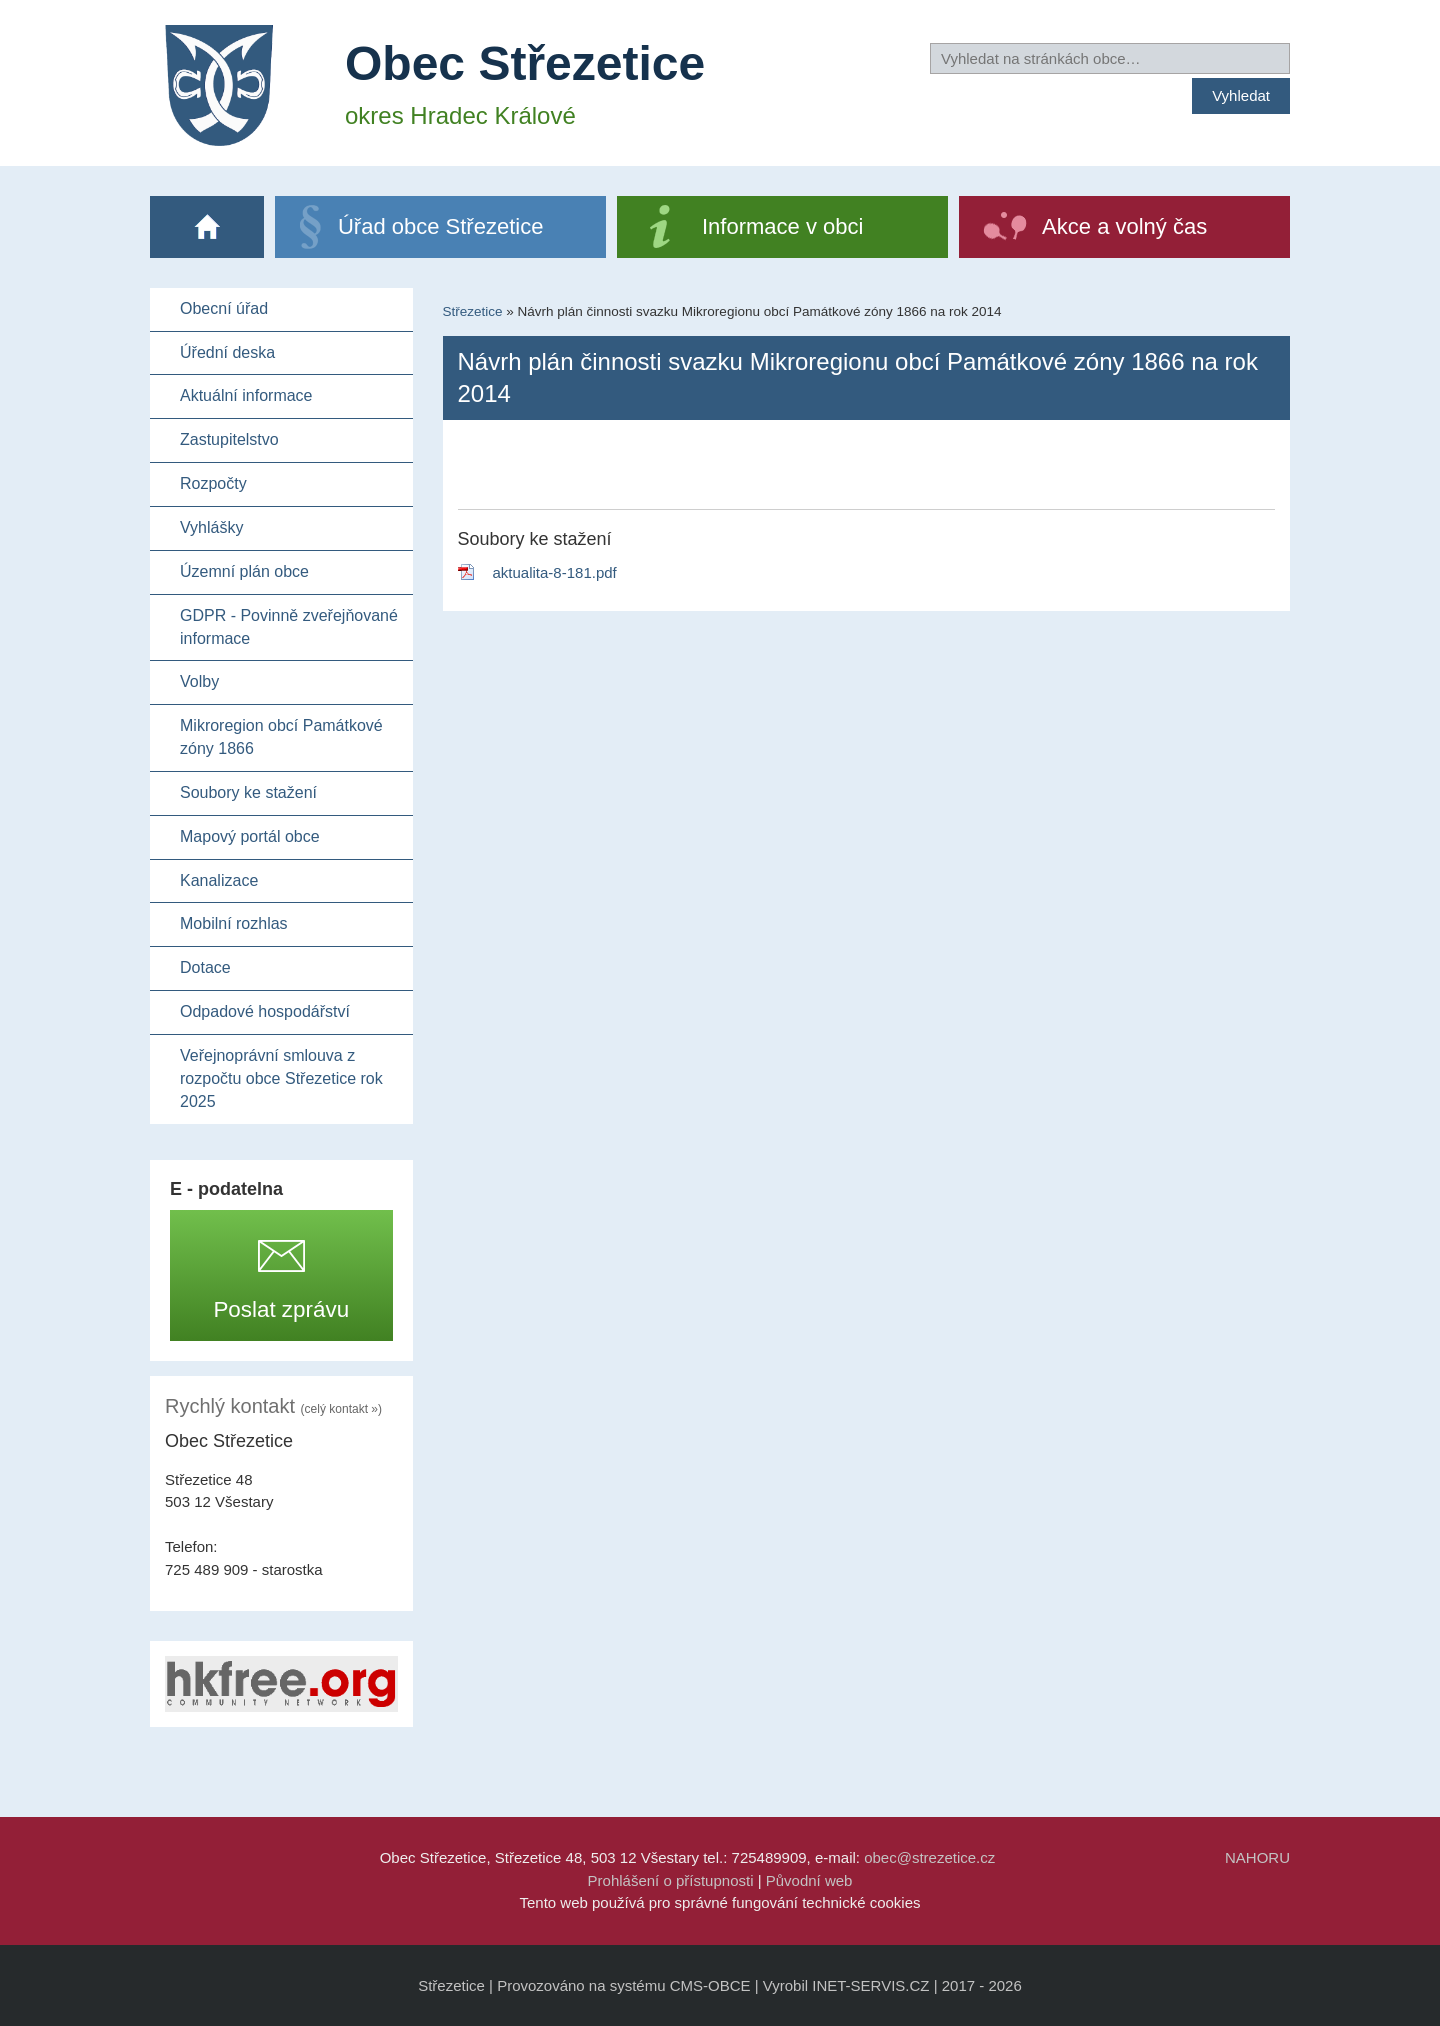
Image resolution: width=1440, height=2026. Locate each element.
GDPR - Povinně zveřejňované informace (289, 627)
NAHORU (1257, 1857)
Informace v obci (782, 226)
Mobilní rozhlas (234, 923)
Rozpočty (213, 483)
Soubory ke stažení (248, 792)
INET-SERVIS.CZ (870, 1985)
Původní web (809, 1880)
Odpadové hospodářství (265, 1011)
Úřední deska (227, 352)
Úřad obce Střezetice (440, 226)
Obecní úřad (224, 308)
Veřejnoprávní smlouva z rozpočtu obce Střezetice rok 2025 (281, 1078)
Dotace (205, 967)
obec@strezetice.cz (929, 1857)
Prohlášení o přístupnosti (671, 1880)
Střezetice (473, 311)
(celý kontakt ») (341, 1409)
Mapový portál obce (250, 836)
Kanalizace (219, 880)
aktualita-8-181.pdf (555, 572)
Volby (199, 681)
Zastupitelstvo (229, 439)
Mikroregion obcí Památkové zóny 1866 (281, 737)
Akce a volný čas (1124, 226)
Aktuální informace (246, 395)
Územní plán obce (244, 571)
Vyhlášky (211, 527)
